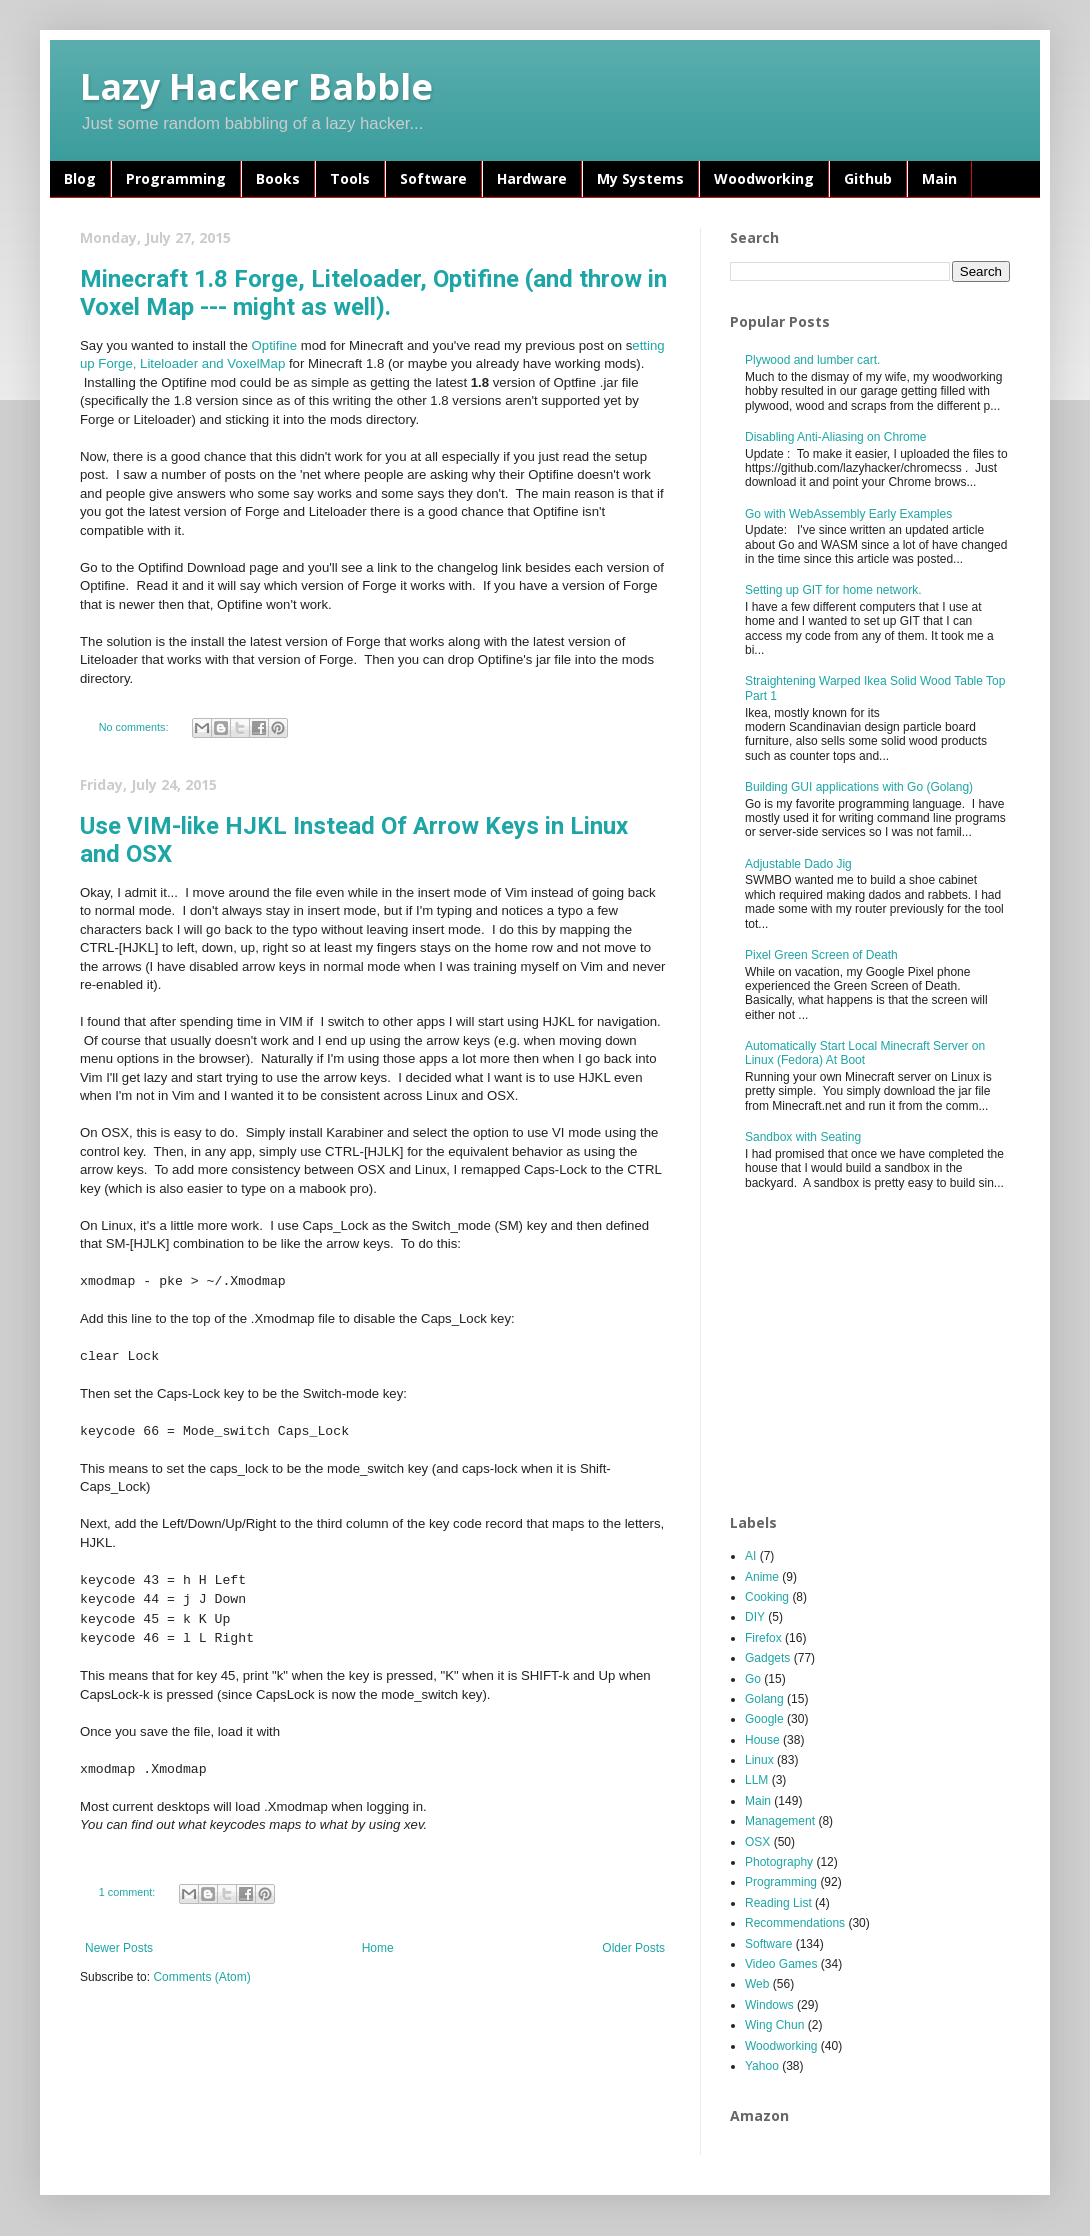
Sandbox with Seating (803, 1137)
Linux (759, 1760)
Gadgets (767, 1658)
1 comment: (128, 1892)
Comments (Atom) (201, 1977)
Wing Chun (774, 2025)
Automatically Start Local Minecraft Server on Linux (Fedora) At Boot (865, 1053)
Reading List (778, 1903)
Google (764, 1719)
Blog (80, 178)
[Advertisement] (877, 1353)
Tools (350, 178)
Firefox (763, 1638)
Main (939, 178)
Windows (769, 2005)
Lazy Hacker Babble (256, 86)
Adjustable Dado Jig (798, 864)
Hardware (532, 178)
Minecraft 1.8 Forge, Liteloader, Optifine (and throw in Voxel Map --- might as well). (373, 293)
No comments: (135, 727)
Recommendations (795, 1923)
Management (780, 1821)
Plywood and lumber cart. (812, 360)
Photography (779, 1862)
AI (750, 1556)
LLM (756, 1780)
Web (757, 1984)
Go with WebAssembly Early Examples (848, 514)
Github (868, 178)
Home (378, 1948)
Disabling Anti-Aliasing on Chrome (835, 437)
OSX (757, 1842)
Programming (176, 178)
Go (753, 1679)
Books (278, 178)
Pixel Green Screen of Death (821, 955)
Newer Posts (119, 1948)
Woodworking (764, 178)
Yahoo (762, 2066)
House (762, 1740)
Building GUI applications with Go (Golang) (859, 787)
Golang (764, 1699)
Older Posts (633, 1948)
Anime (762, 1577)
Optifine (274, 345)
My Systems (640, 178)
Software (433, 178)
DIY (755, 1617)
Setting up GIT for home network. (833, 590)
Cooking (767, 1597)
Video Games (781, 1964)
